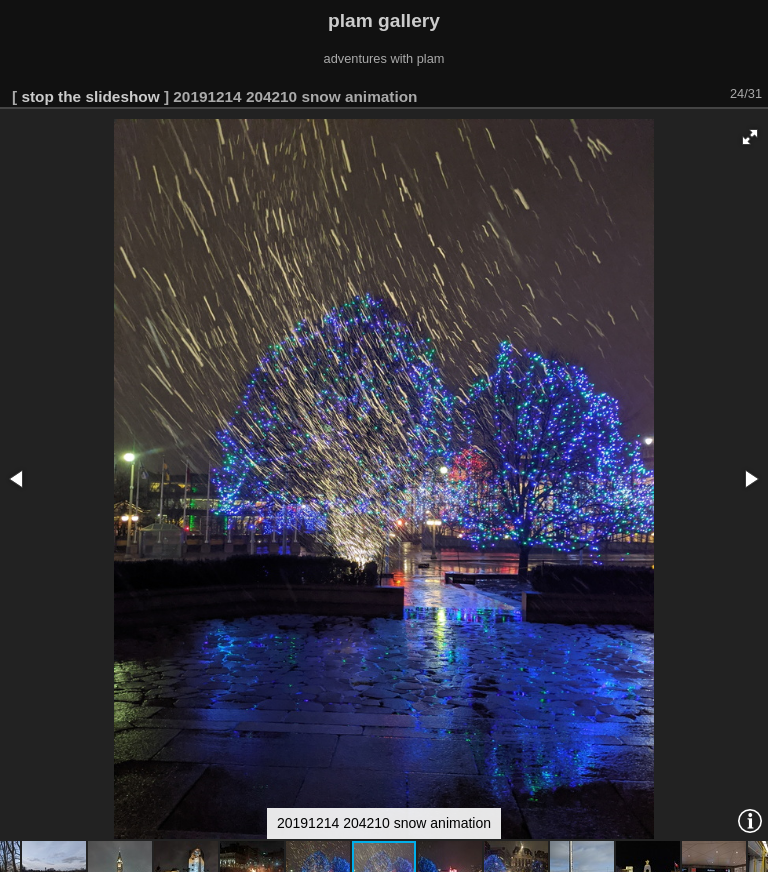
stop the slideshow (90, 96)
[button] (750, 137)
